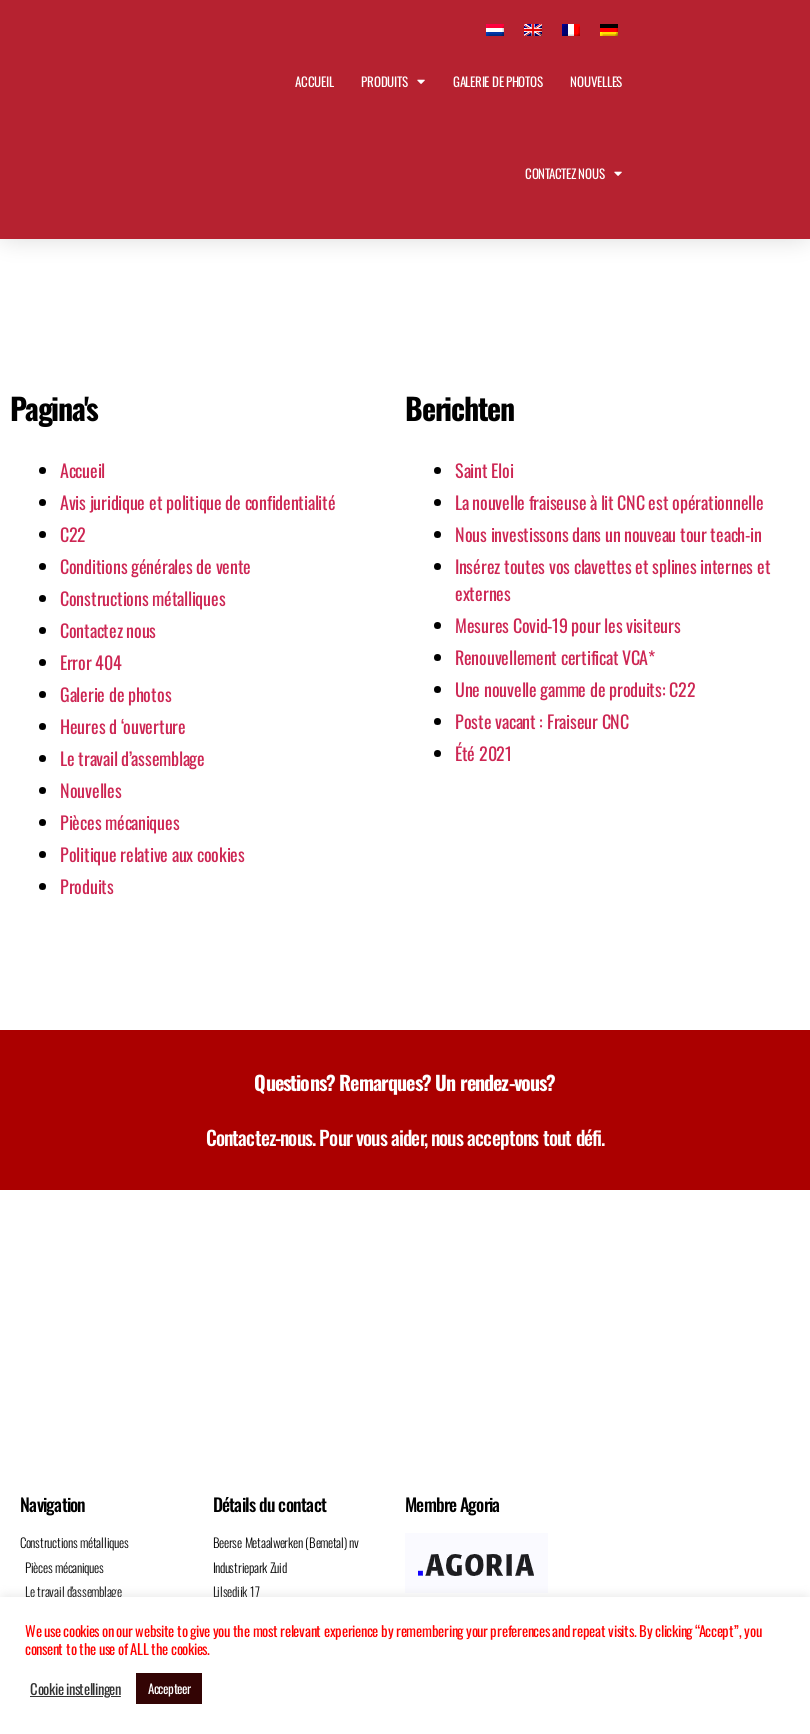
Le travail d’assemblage (132, 758)
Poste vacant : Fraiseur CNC (542, 721)
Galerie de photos (497, 81)
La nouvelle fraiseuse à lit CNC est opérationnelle (609, 502)
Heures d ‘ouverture (123, 726)
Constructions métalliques (142, 598)
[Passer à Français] (571, 27)
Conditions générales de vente (155, 566)
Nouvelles (596, 81)
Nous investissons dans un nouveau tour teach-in (608, 534)
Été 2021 (483, 753)
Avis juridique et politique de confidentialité (198, 502)
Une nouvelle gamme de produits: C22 (575, 689)
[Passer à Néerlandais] (495, 27)
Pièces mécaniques (119, 822)
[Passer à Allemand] (609, 27)
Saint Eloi (484, 470)
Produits (393, 81)
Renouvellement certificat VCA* (555, 657)
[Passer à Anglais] (533, 27)
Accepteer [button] (169, 1688)
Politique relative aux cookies (152, 854)
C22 (73, 534)
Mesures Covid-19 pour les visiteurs (568, 625)
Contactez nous (573, 173)
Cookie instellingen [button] (75, 1689)
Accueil (314, 81)
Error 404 (91, 662)
